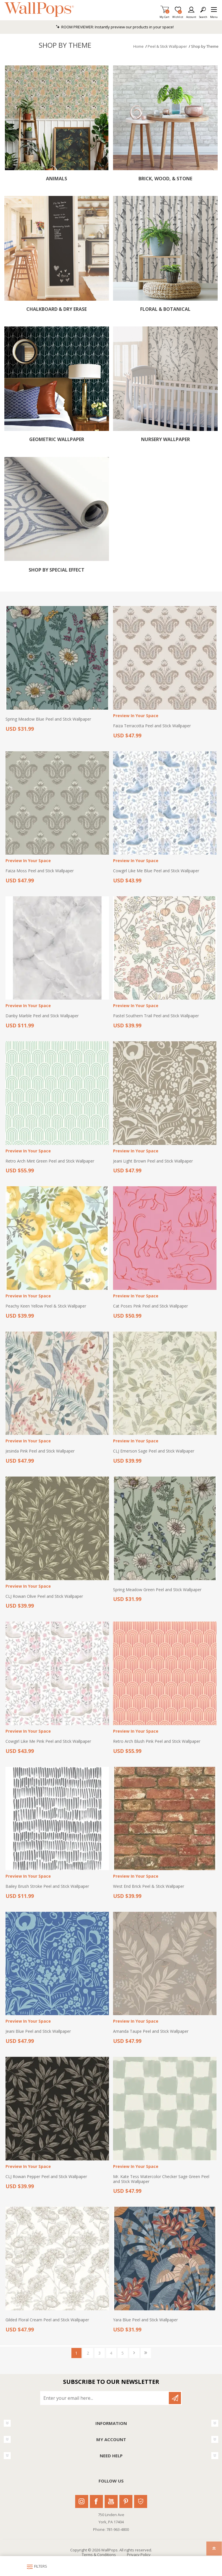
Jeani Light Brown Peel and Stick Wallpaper (153, 1161)
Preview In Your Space (135, 715)
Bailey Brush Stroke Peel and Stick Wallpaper (47, 1886)
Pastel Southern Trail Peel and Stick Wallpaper (156, 1015)
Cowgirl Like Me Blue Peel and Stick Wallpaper (156, 871)
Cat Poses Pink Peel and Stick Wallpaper (150, 1306)
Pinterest (125, 2501)
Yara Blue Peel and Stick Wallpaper (145, 2320)
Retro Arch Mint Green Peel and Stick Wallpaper (49, 1161)
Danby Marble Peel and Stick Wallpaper (42, 1015)
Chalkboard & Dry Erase (56, 309)
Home (138, 46)
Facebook (96, 2501)
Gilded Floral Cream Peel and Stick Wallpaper (47, 2320)
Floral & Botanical (165, 309)
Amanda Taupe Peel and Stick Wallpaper (150, 2031)
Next (134, 2353)
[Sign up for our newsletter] (105, 2398)
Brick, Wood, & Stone (165, 178)
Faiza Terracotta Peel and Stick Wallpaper (152, 726)
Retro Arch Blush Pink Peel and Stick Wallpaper (156, 1741)
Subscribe (175, 2398)
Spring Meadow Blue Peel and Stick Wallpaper (48, 719)
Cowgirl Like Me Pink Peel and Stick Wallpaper (48, 1741)
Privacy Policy (139, 2554)
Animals (56, 178)
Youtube (111, 2501)
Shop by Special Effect (56, 570)
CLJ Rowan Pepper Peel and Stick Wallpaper (46, 2176)
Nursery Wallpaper (165, 439)
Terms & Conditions (99, 2554)
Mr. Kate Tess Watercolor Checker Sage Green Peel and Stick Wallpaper (161, 2179)
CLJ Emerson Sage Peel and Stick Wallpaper (153, 1451)
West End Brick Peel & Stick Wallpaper (148, 1886)
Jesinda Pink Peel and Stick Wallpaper (40, 1451)
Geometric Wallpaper (56, 439)
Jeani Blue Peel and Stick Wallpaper (38, 2031)
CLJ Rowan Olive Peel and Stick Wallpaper (44, 1596)
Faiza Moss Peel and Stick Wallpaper (39, 871)
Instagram (81, 2501)
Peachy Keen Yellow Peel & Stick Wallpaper (45, 1306)
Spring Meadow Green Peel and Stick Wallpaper (157, 1589)
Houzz (140, 2501)
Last (146, 2353)
